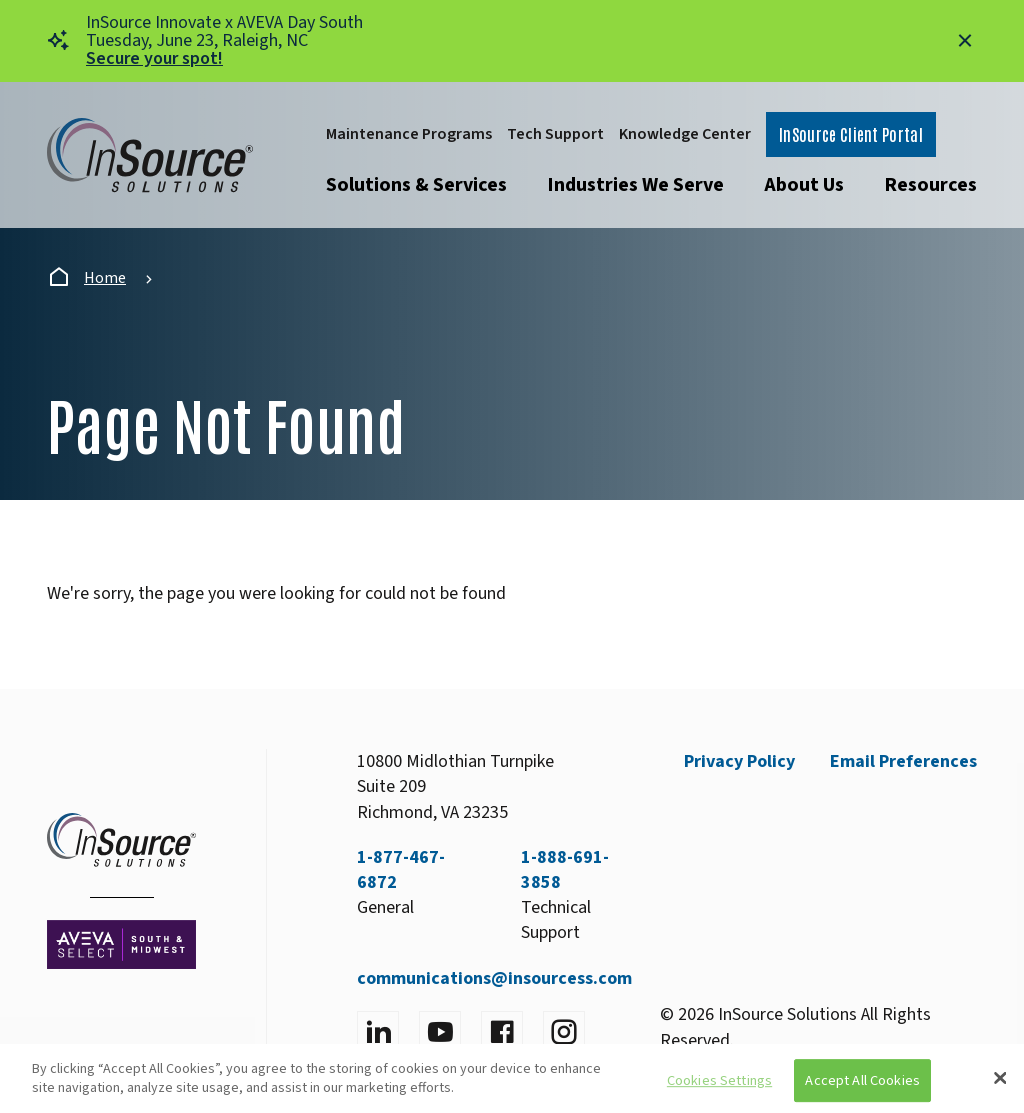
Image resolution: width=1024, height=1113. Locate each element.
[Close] (1000, 1078)
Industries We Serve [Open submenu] (635, 185)
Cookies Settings (719, 1080)
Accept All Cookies (862, 1080)
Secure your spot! (154, 58)
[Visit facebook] (502, 1032)
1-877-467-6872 (401, 870)
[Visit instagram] (564, 1032)
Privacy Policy (739, 761)
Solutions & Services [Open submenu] (416, 185)
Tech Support (555, 134)
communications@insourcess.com (494, 978)
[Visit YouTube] (440, 1032)
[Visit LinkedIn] (378, 1032)
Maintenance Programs (409, 134)
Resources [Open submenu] (930, 185)
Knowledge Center (685, 134)
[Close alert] (965, 41)
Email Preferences (903, 761)
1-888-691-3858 (565, 870)
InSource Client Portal (851, 134)
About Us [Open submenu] (804, 185)
